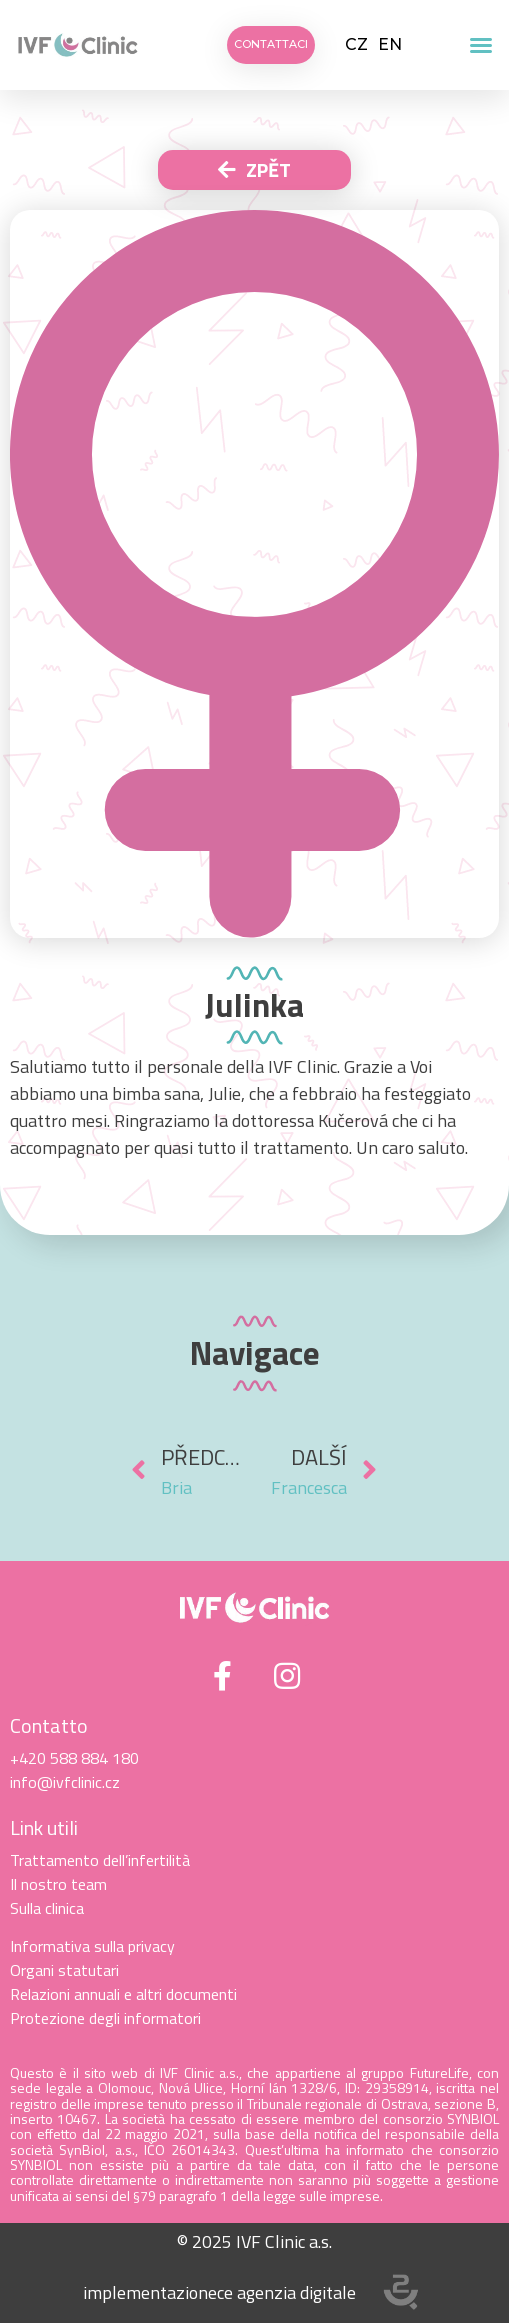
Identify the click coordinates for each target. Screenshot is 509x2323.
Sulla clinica (47, 1908)
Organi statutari (64, 1970)
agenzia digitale (296, 2292)
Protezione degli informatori (105, 2018)
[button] (481, 45)
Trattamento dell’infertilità (100, 1860)
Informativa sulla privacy (92, 1946)
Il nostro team (58, 1884)
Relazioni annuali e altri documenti (123, 1994)
